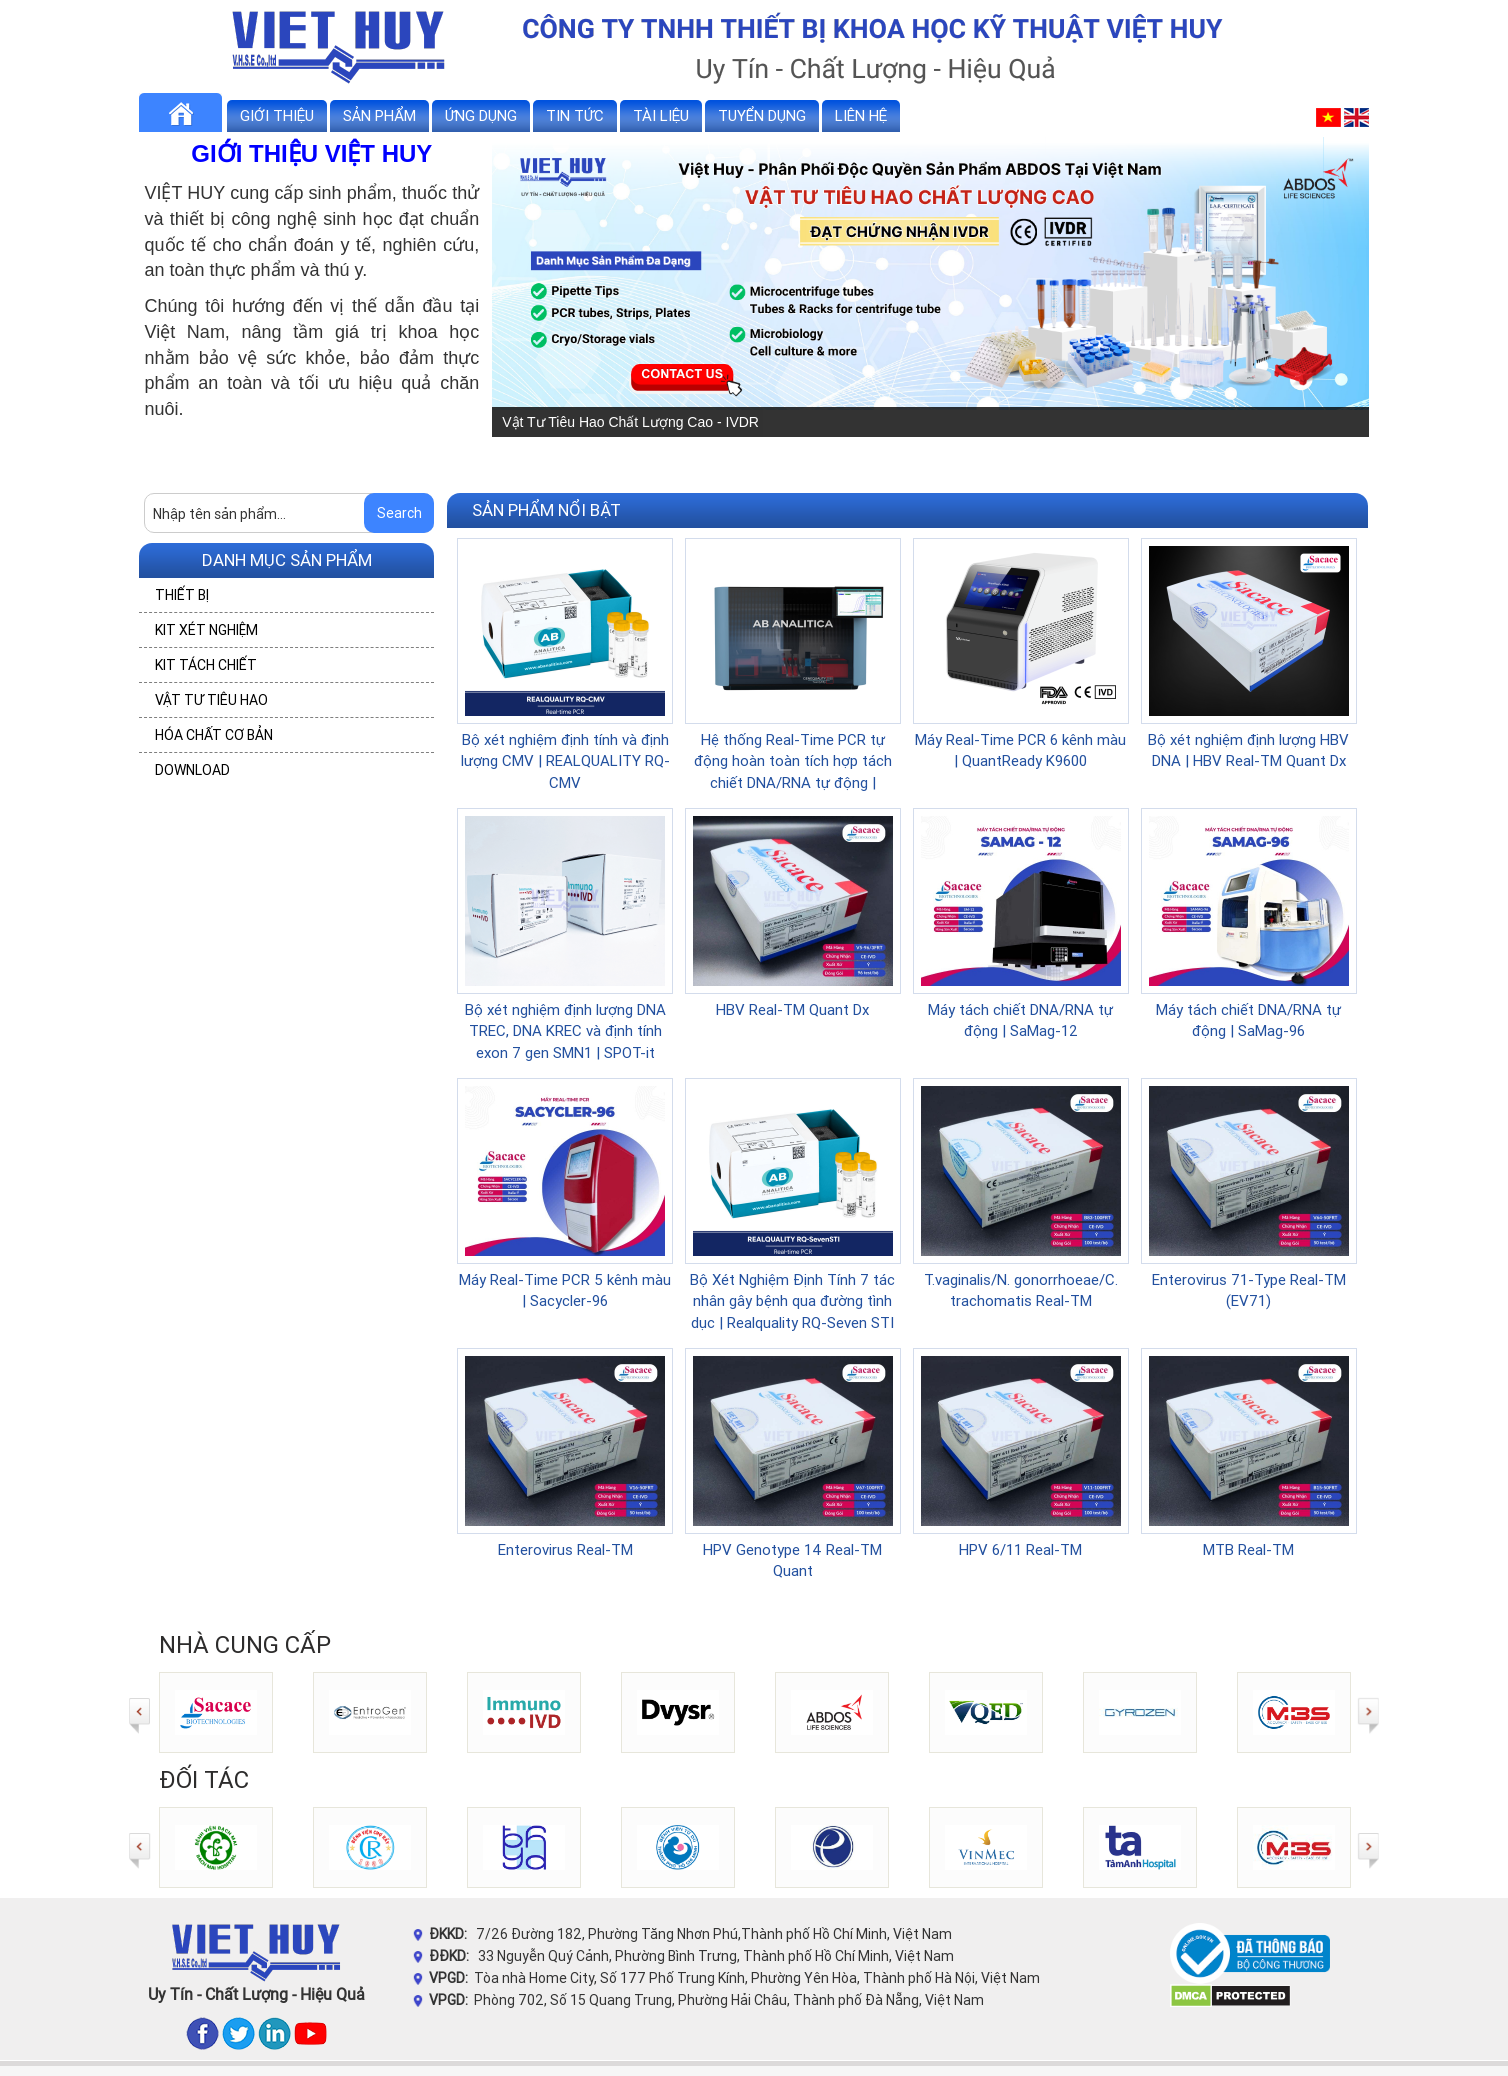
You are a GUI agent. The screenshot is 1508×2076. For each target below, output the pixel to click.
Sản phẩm (379, 115)
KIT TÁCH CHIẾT (206, 665)
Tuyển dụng (762, 115)
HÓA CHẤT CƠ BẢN (214, 735)
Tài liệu (661, 115)
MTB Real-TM (1248, 1549)
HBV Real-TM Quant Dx (792, 1009)
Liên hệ (861, 115)
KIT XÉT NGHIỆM (206, 630)
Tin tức (575, 115)
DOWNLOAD (192, 770)
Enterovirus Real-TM (565, 1549)
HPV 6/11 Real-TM (1020, 1549)
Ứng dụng (481, 115)
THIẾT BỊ (182, 595)
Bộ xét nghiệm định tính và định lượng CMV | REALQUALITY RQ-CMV (565, 761)
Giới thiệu (277, 115)
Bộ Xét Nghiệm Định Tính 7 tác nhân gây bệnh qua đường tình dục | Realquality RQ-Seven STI (792, 1301)
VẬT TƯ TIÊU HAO (211, 700)
